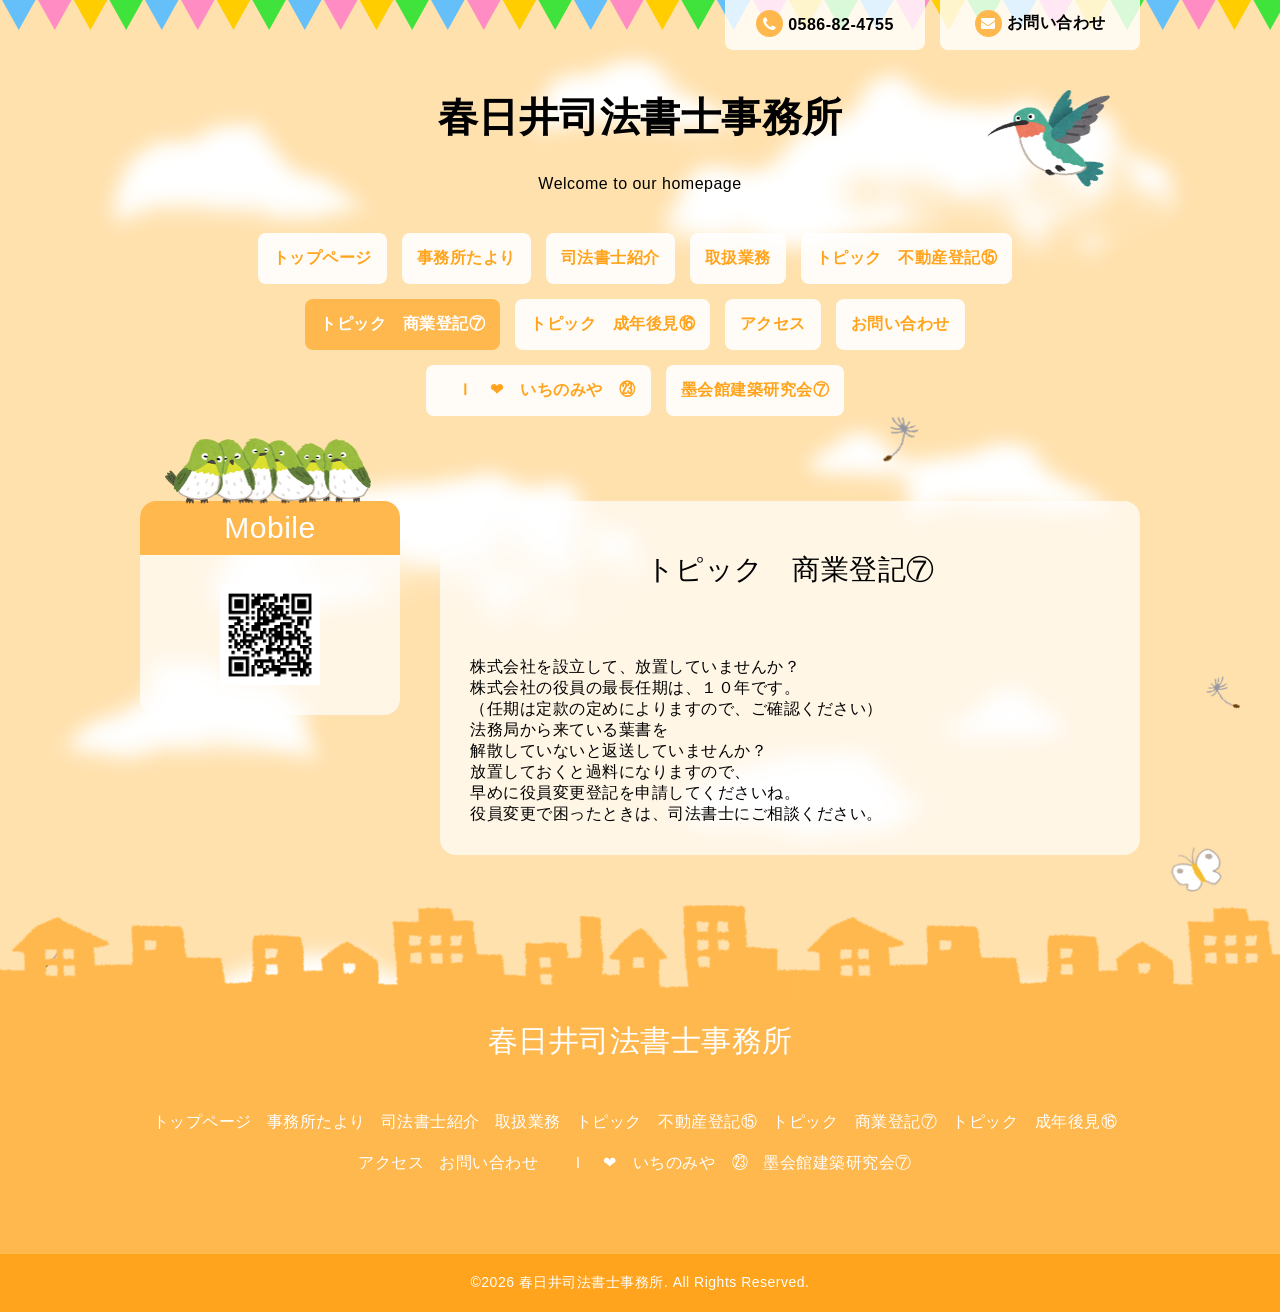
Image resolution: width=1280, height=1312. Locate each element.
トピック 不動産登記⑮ (907, 257)
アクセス (773, 323)
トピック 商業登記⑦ (402, 323)
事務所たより (466, 257)
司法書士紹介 (610, 257)
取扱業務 (738, 257)
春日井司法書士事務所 (640, 117)
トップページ (322, 257)
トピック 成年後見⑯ (612, 323)
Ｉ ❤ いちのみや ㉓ (538, 389)
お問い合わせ (1040, 23)
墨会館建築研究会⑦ (755, 389)
